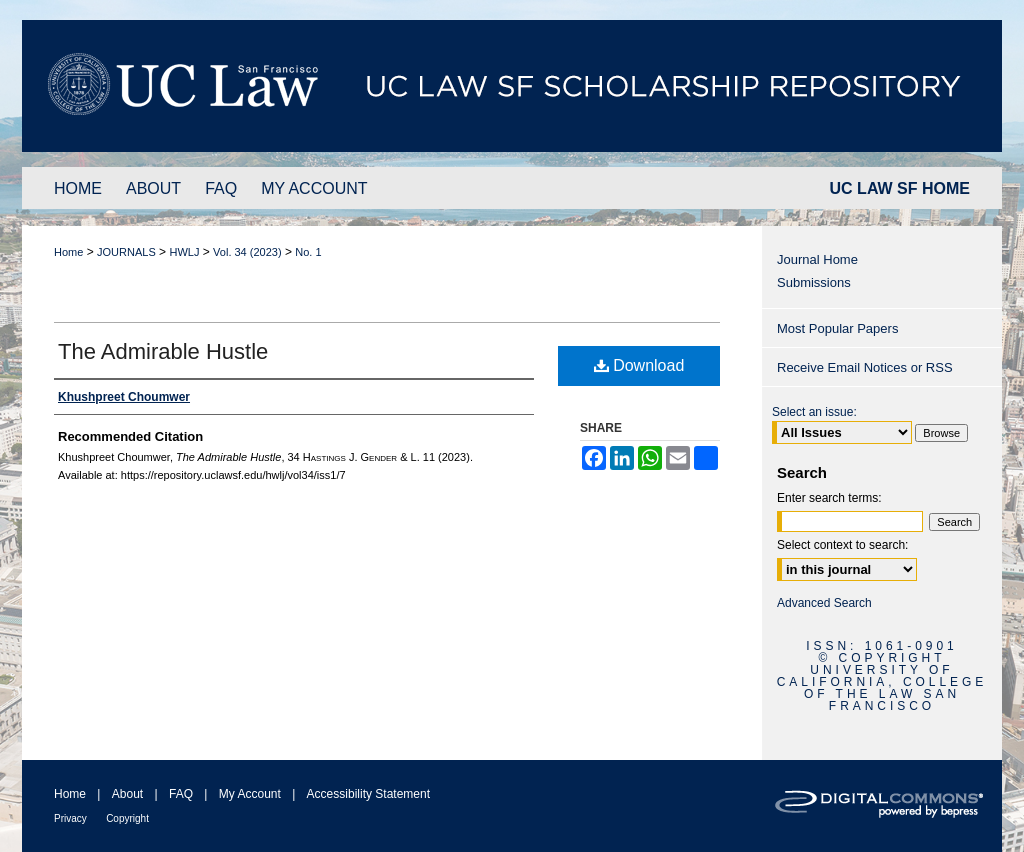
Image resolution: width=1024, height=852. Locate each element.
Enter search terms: (829, 498)
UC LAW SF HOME (900, 188)
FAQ (181, 794)
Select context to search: (842, 545)
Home (68, 252)
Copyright (127, 818)
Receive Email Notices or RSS (865, 367)
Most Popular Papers (837, 328)
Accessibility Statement (368, 794)
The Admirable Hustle (163, 351)
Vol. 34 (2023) (247, 252)
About (127, 794)
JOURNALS (126, 252)
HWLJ (184, 252)
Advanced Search (824, 603)
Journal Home (817, 259)
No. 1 (308, 252)
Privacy (70, 818)
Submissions (814, 282)
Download (639, 365)
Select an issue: (814, 412)
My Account (250, 794)
